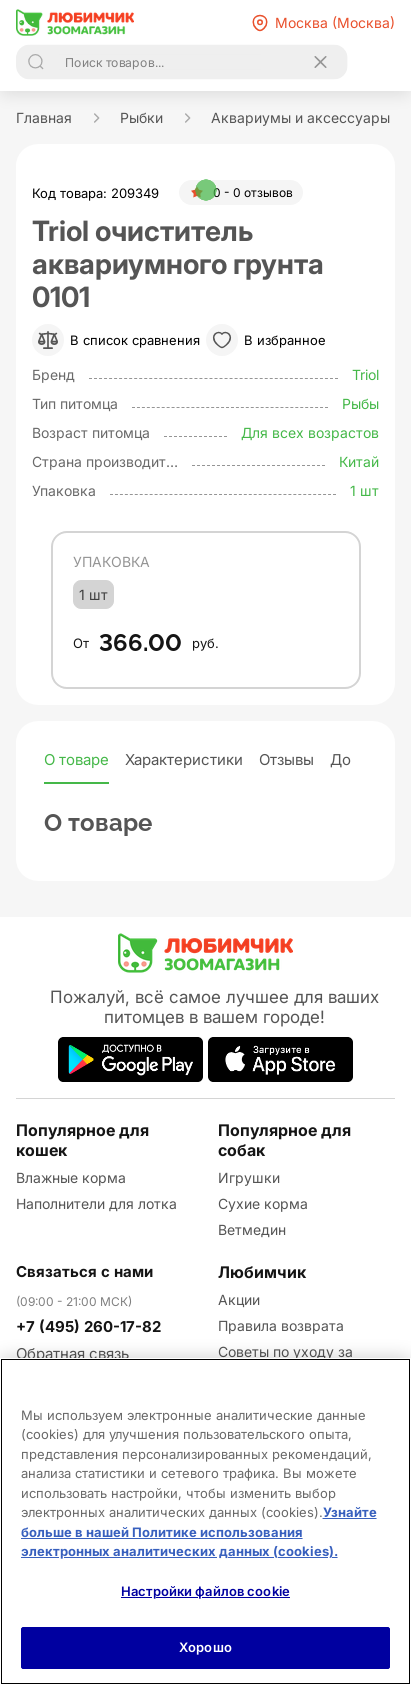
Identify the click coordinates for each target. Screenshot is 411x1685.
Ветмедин (252, 1229)
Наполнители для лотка (96, 1203)
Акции (239, 1299)
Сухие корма (263, 1203)
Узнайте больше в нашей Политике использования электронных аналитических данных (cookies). (199, 1531)
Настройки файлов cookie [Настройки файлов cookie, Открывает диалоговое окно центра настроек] (205, 1591)
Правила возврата (281, 1325)
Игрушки (249, 1177)
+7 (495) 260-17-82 (88, 1326)
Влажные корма (71, 1177)
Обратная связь (72, 1353)
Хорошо (205, 1647)
